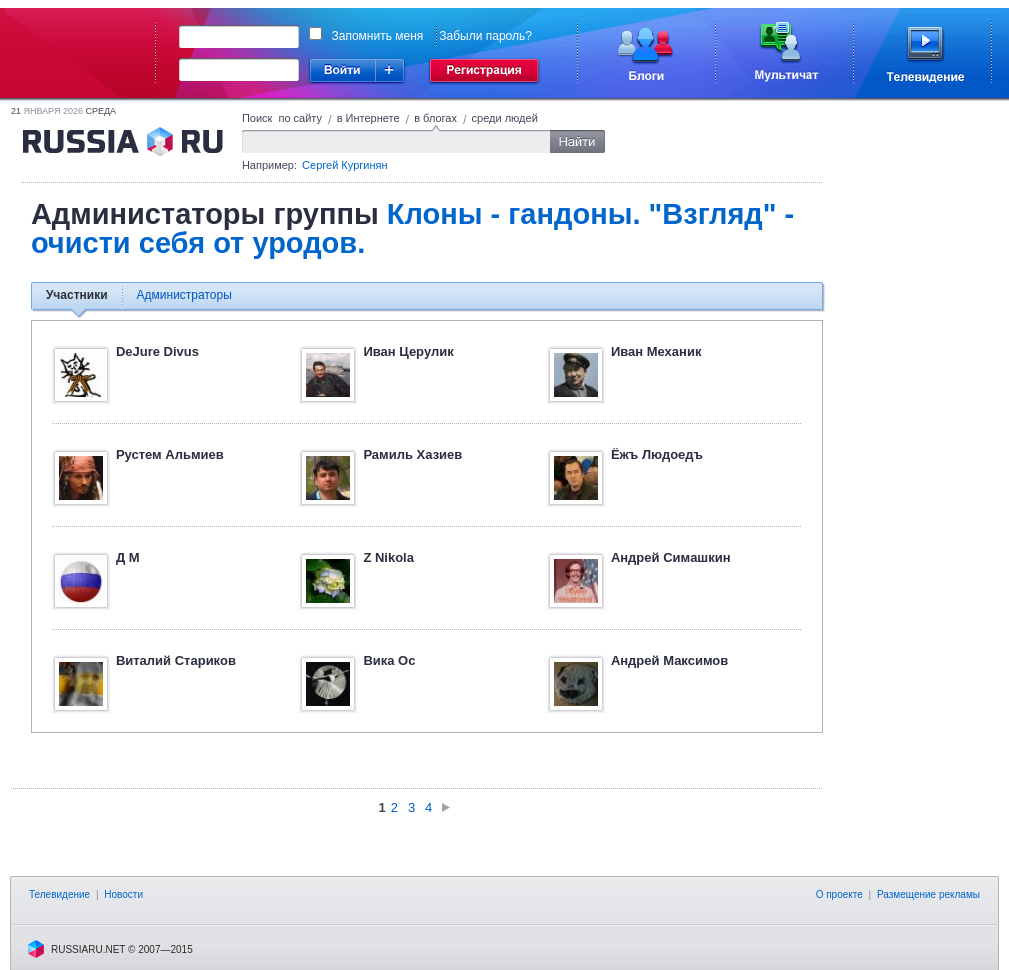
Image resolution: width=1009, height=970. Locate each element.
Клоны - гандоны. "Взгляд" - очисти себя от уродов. (412, 228)
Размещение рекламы (928, 894)
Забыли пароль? (485, 36)
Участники (77, 295)
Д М (128, 557)
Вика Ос (389, 660)
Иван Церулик (408, 351)
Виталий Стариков (176, 660)
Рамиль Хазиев (412, 454)
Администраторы (184, 295)
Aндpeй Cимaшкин (671, 557)
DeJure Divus (157, 351)
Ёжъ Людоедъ (657, 454)
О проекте (839, 894)
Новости (123, 894)
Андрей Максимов (669, 660)
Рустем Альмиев (170, 454)
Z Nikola (388, 557)
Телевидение (59, 894)
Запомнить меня (378, 36)
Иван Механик (656, 351)
